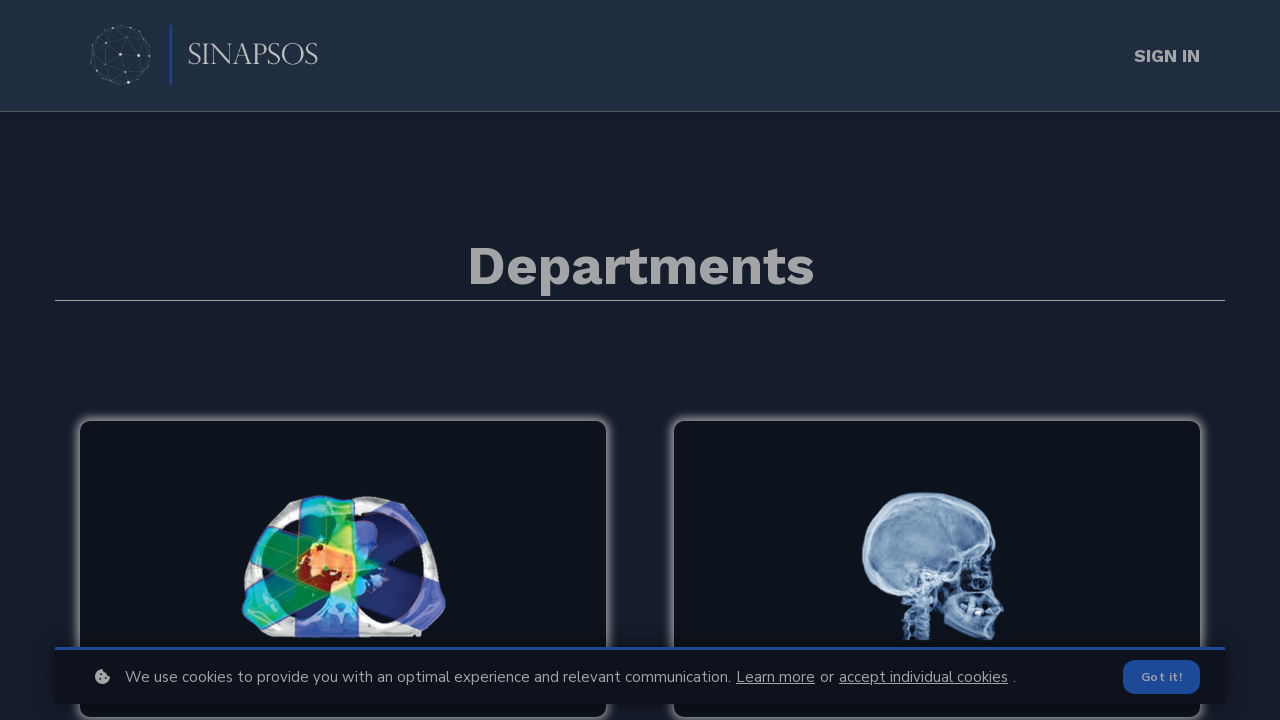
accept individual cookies (923, 677)
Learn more (775, 677)
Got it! (1162, 677)
